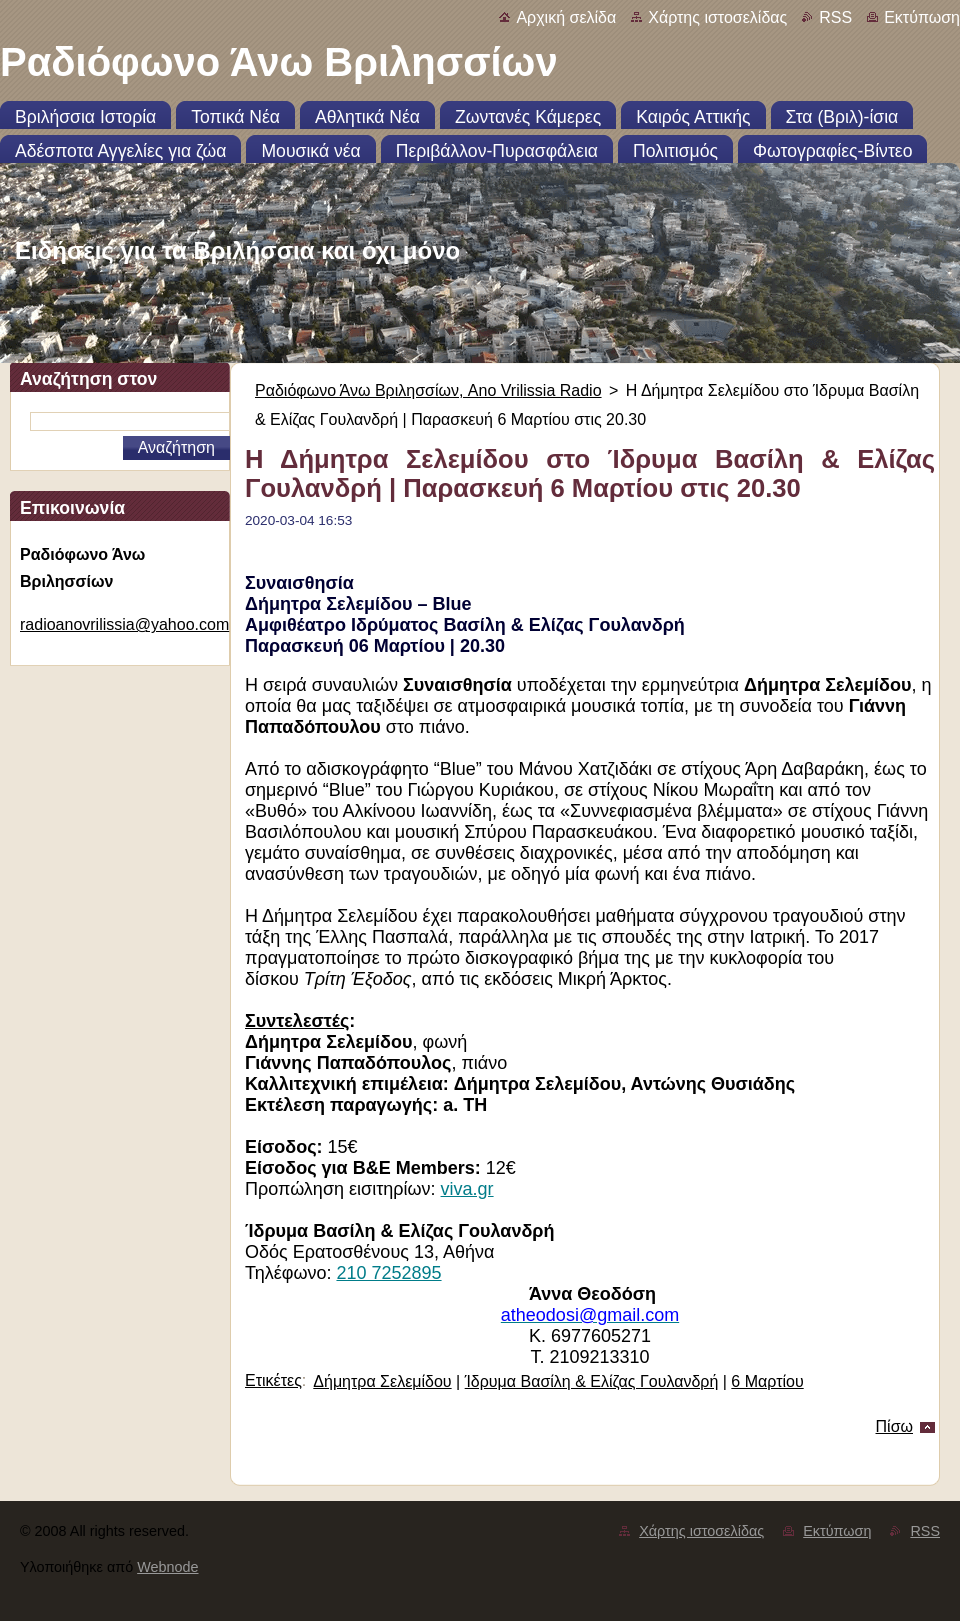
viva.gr (467, 1189)
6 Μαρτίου (767, 1381)
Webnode (167, 1567)
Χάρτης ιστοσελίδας (717, 17)
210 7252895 (388, 1273)
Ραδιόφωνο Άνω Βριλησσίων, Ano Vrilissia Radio (428, 390)
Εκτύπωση (922, 17)
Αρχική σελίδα (566, 17)
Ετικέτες (273, 1380)
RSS (835, 17)
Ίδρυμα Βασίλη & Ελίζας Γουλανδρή (592, 1381)
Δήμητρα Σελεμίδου (382, 1381)
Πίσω (894, 1426)
